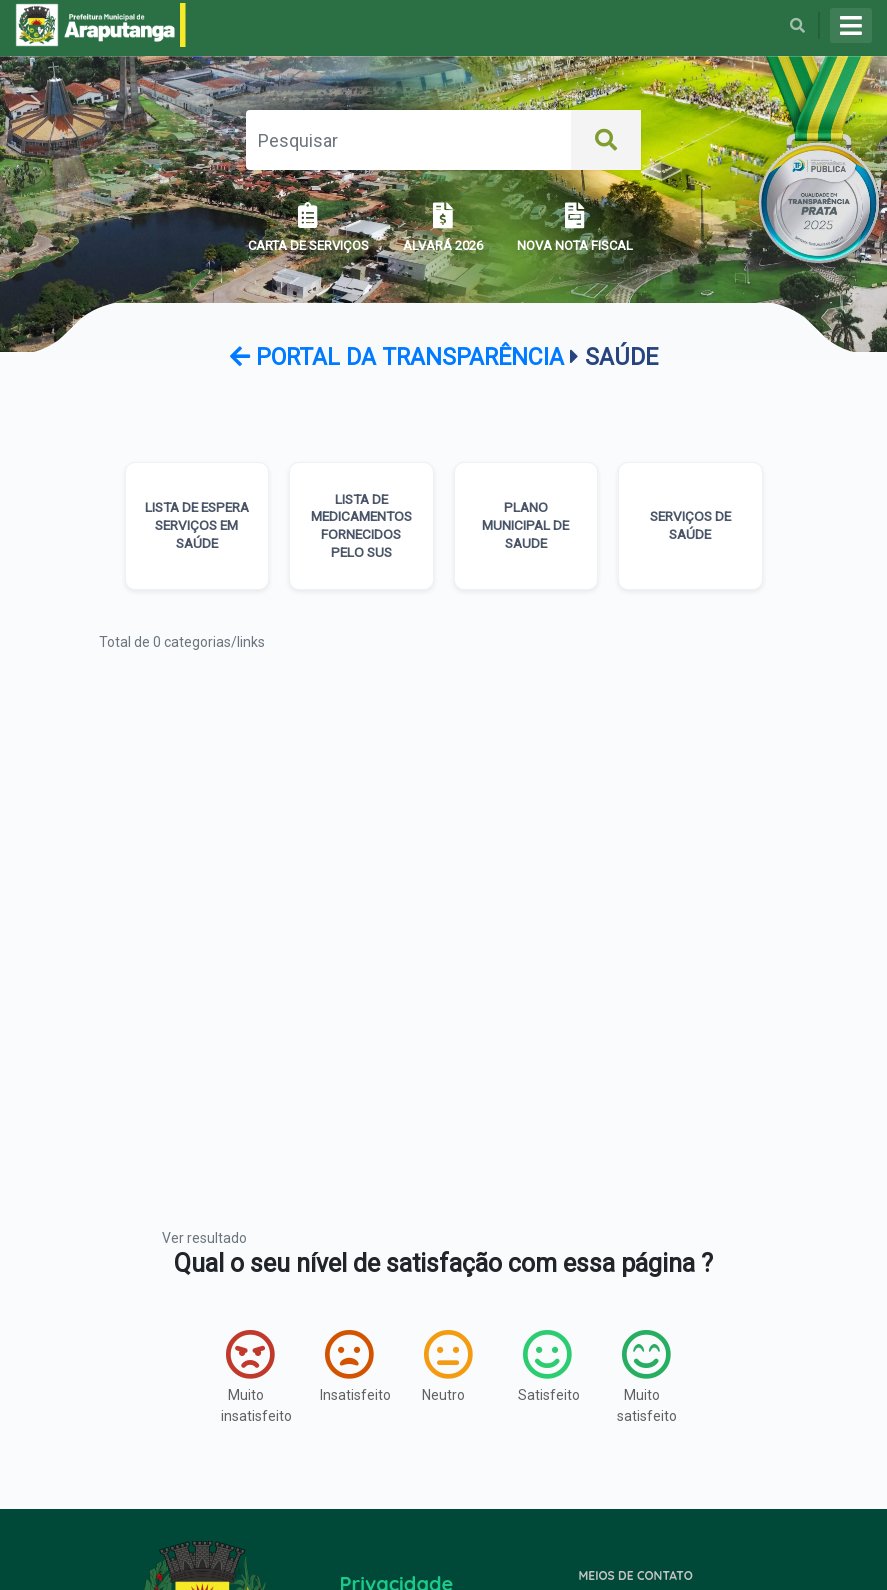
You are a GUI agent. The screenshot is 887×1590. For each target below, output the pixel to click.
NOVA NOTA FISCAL (575, 227)
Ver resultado (204, 1238)
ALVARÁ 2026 (443, 227)
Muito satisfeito (646, 1376)
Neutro (447, 1366)
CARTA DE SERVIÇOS (308, 227)
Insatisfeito (349, 1366)
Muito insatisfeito (250, 1376)
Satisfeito (547, 1366)
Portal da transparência (400, 357)
